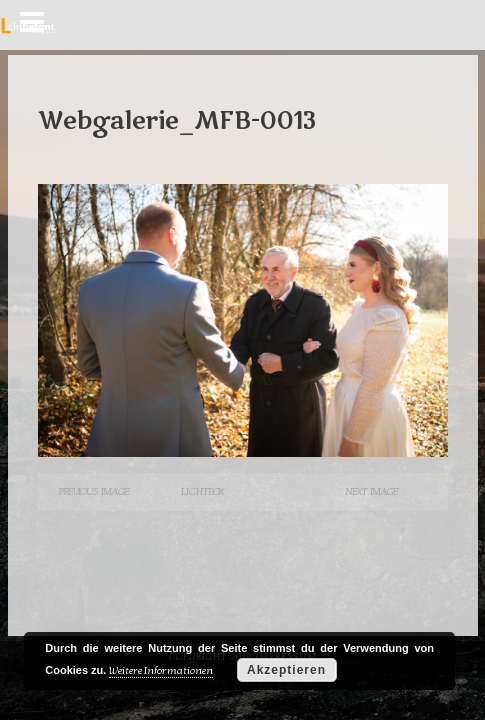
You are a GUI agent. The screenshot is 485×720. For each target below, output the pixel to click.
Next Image (371, 491)
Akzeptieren (286, 670)
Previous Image (93, 491)
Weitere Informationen (161, 670)
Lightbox (202, 491)
